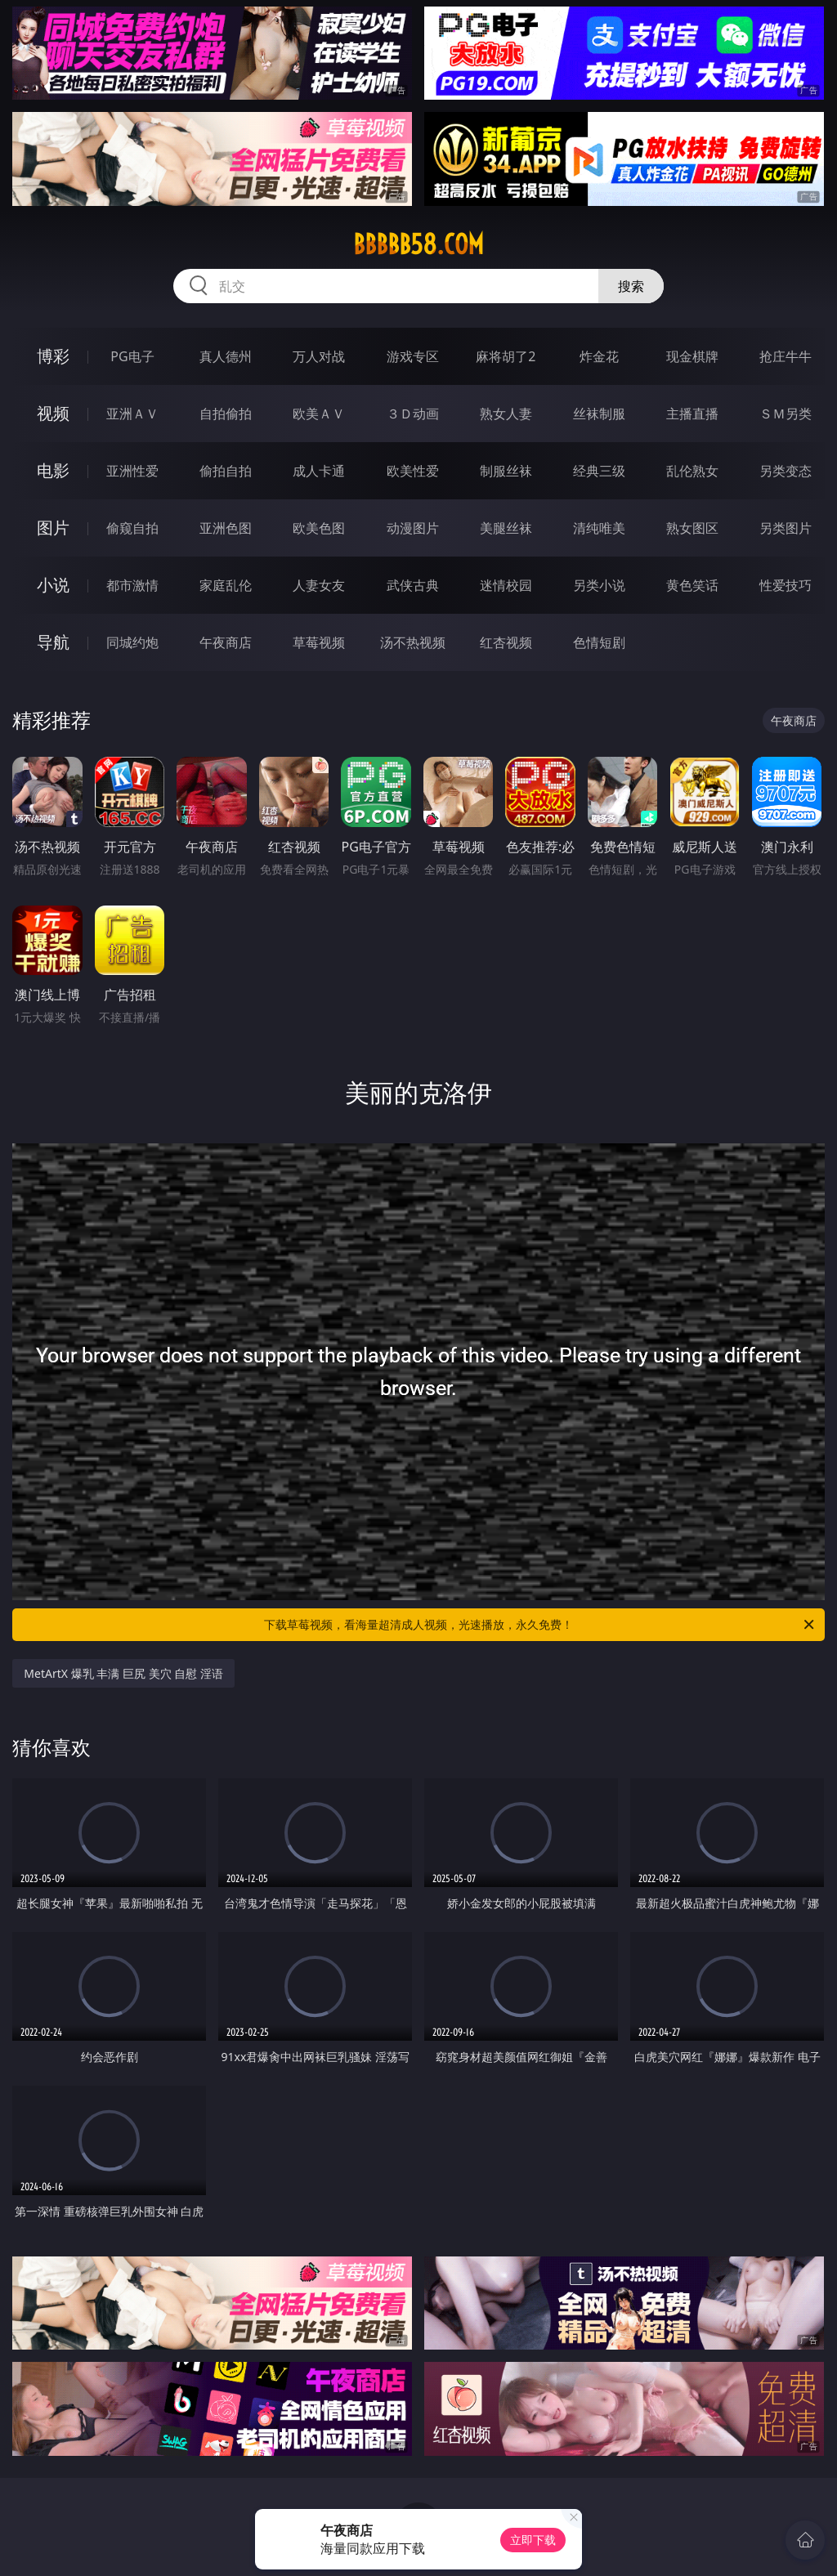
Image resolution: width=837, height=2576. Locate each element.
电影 (53, 470)
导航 (53, 642)
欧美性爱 (413, 471)
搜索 (631, 286)
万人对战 (319, 356)
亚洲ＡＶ (132, 414)
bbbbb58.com (418, 244)
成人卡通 (319, 471)
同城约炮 (132, 642)
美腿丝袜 (506, 528)
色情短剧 (599, 642)
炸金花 (599, 356)
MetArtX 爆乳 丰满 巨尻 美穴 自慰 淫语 (123, 1673)
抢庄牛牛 (785, 356)
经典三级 (599, 471)
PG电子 (132, 356)
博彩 (53, 356)
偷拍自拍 (225, 471)
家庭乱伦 (225, 585)
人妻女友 (319, 585)
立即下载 (533, 2539)
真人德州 (225, 356)
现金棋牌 (692, 356)
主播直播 (692, 414)
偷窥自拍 (132, 528)
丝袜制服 (599, 414)
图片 (53, 528)
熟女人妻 (506, 414)
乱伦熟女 (692, 471)
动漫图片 (413, 528)
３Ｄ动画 (413, 414)
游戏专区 (413, 356)
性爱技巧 (785, 585)
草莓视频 (319, 642)
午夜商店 (225, 642)
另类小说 (599, 585)
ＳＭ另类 (785, 414)
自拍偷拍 (225, 414)
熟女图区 (692, 528)
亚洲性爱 (132, 471)
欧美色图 (319, 528)
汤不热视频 (412, 642)
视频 (53, 413)
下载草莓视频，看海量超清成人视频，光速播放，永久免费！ (540, 1625)
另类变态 (785, 471)
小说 (53, 585)
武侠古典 (413, 585)
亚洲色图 (225, 528)
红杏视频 (506, 642)
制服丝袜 (506, 471)
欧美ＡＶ (319, 414)
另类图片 (785, 528)
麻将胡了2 (505, 356)
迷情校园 (506, 585)
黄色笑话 (692, 585)
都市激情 (132, 585)
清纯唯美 (599, 528)
